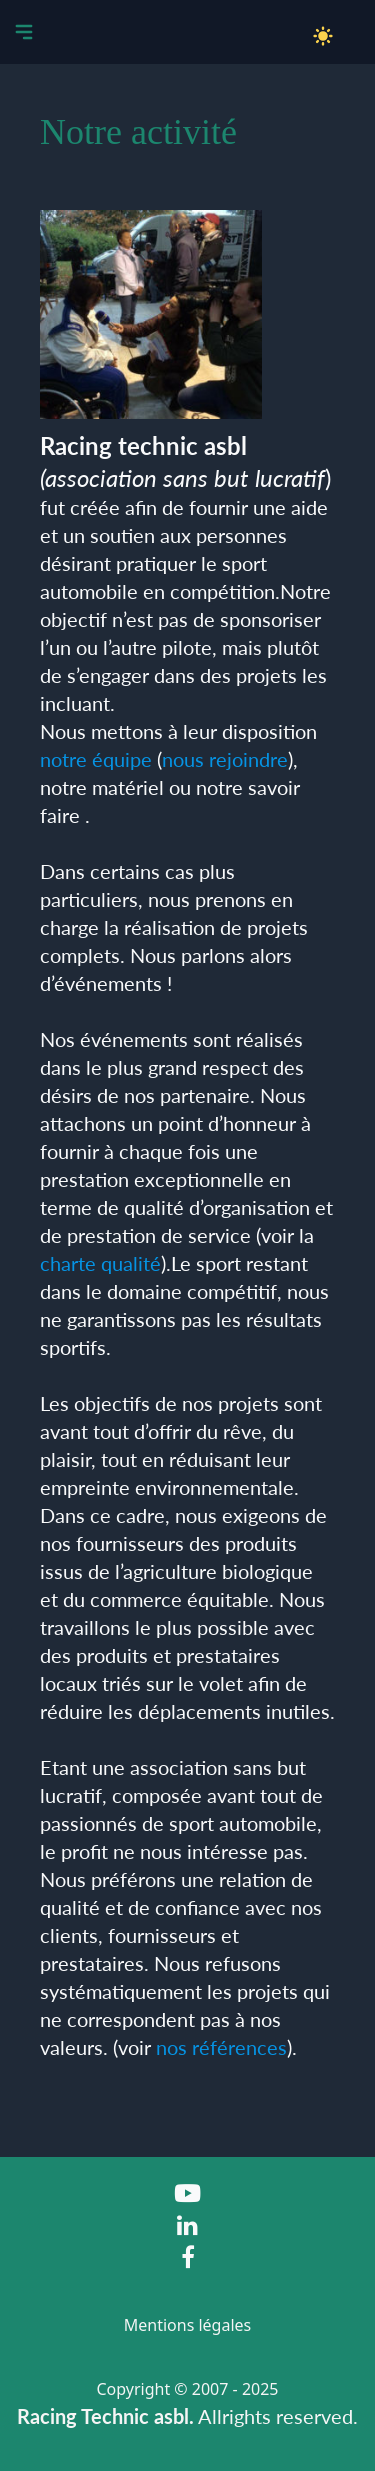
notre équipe (96, 759)
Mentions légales (188, 2325)
